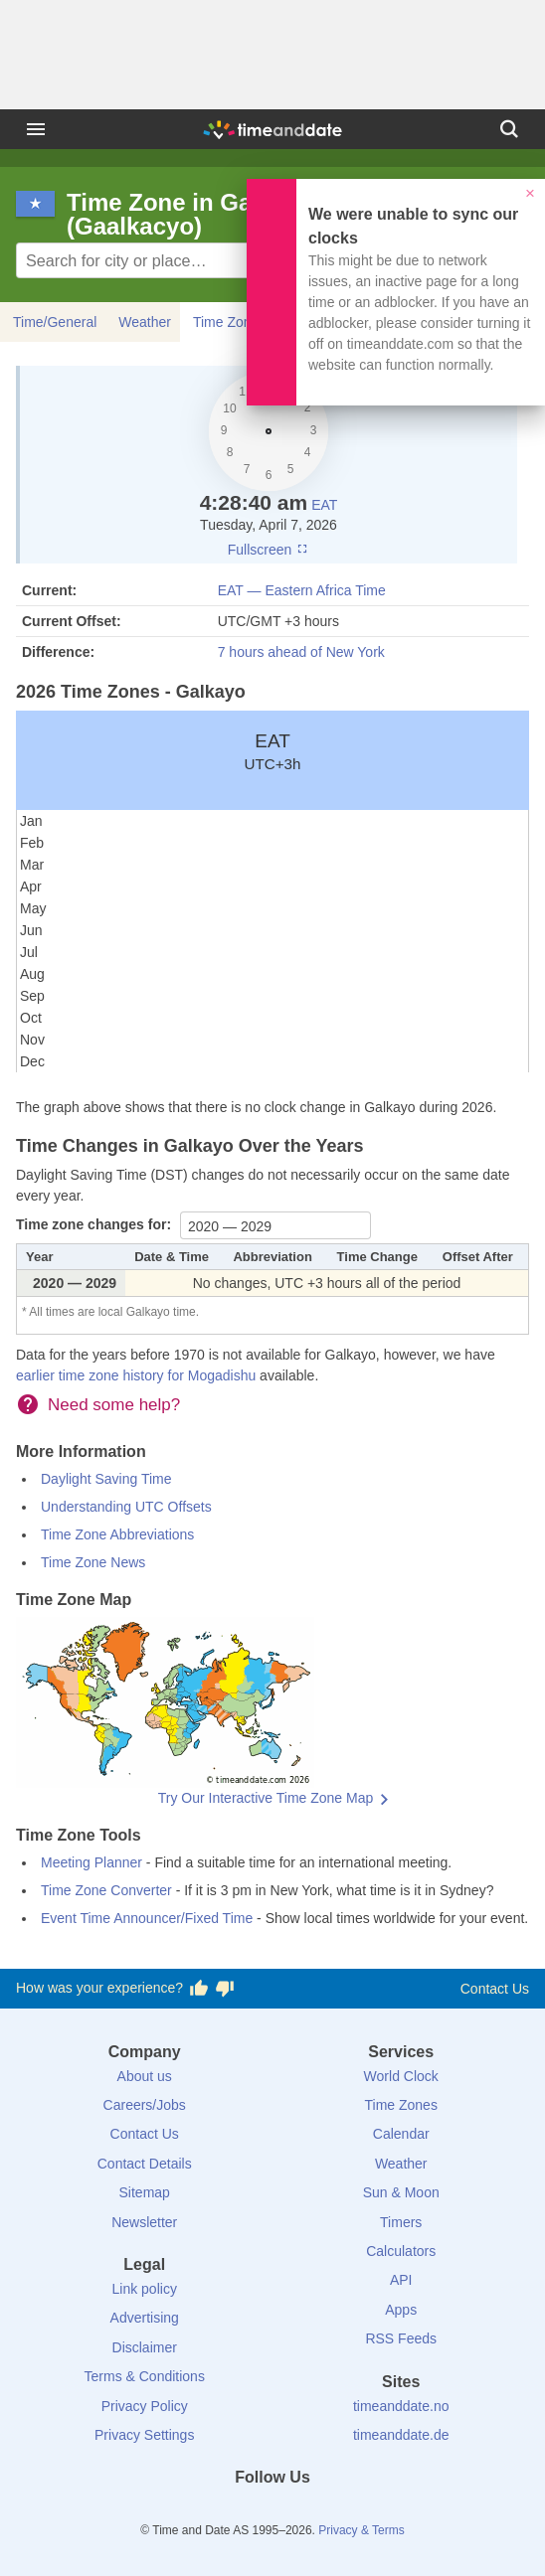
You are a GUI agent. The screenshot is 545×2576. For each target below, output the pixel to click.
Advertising (144, 2318)
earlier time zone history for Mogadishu (136, 1375)
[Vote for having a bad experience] (225, 1989)
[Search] (509, 129)
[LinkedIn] (272, 2513)
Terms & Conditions (145, 2376)
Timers (401, 2222)
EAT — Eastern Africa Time (302, 590)
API (401, 2280)
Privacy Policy (144, 2406)
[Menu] (36, 129)
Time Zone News (93, 1562)
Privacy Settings (144, 2435)
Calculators (401, 2251)
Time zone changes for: (95, 1224)
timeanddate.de (401, 2435)
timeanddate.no (401, 2406)
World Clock (401, 2076)
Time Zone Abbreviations (117, 1534)
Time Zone (226, 322)
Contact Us (494, 1989)
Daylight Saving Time (106, 1479)
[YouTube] (340, 2513)
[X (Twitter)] (239, 2513)
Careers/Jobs (144, 2105)
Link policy (144, 2289)
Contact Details (144, 2164)
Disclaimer (144, 2347)
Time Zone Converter (106, 1890)
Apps (401, 2310)
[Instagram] (306, 2513)
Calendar (401, 2134)
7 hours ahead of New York (301, 652)
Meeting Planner (91, 1862)
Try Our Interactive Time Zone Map (266, 1798)
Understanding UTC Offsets (126, 1507)
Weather (144, 322)
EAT (324, 505)
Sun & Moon (401, 2192)
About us (144, 2076)
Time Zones (401, 2105)
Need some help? (114, 1404)
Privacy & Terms (361, 2530)
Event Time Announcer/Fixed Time (147, 1918)
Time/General (54, 322)
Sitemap (144, 2192)
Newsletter (144, 2222)
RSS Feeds (401, 2338)
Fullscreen (268, 550)
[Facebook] (205, 2513)
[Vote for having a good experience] (199, 1989)
